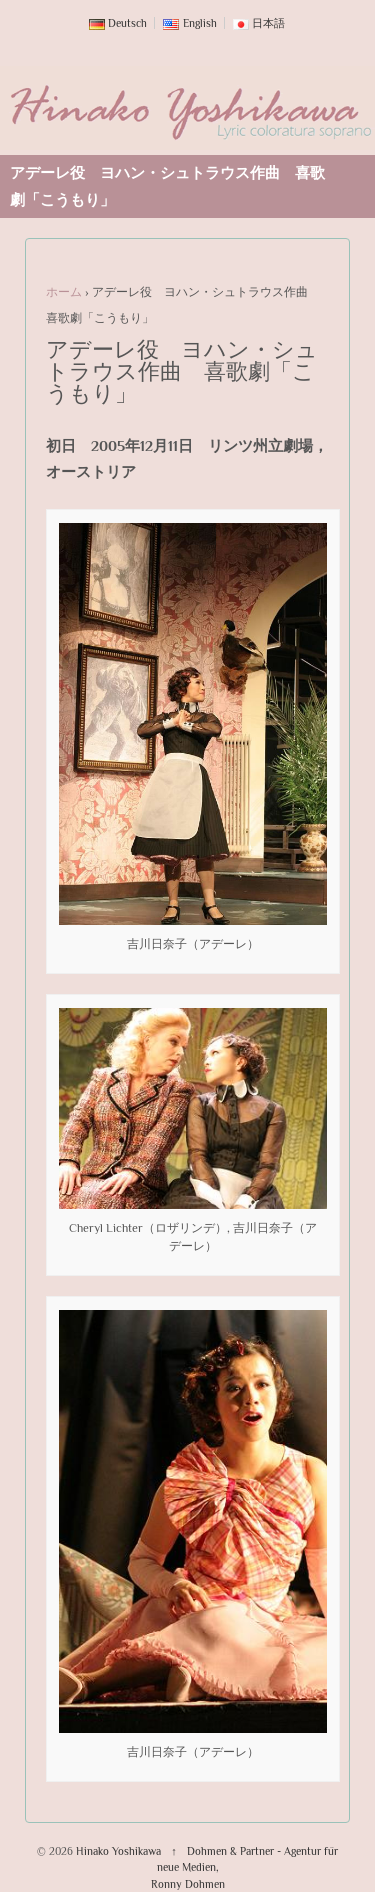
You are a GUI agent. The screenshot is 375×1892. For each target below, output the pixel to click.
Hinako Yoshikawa (118, 1851)
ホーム (64, 292)
